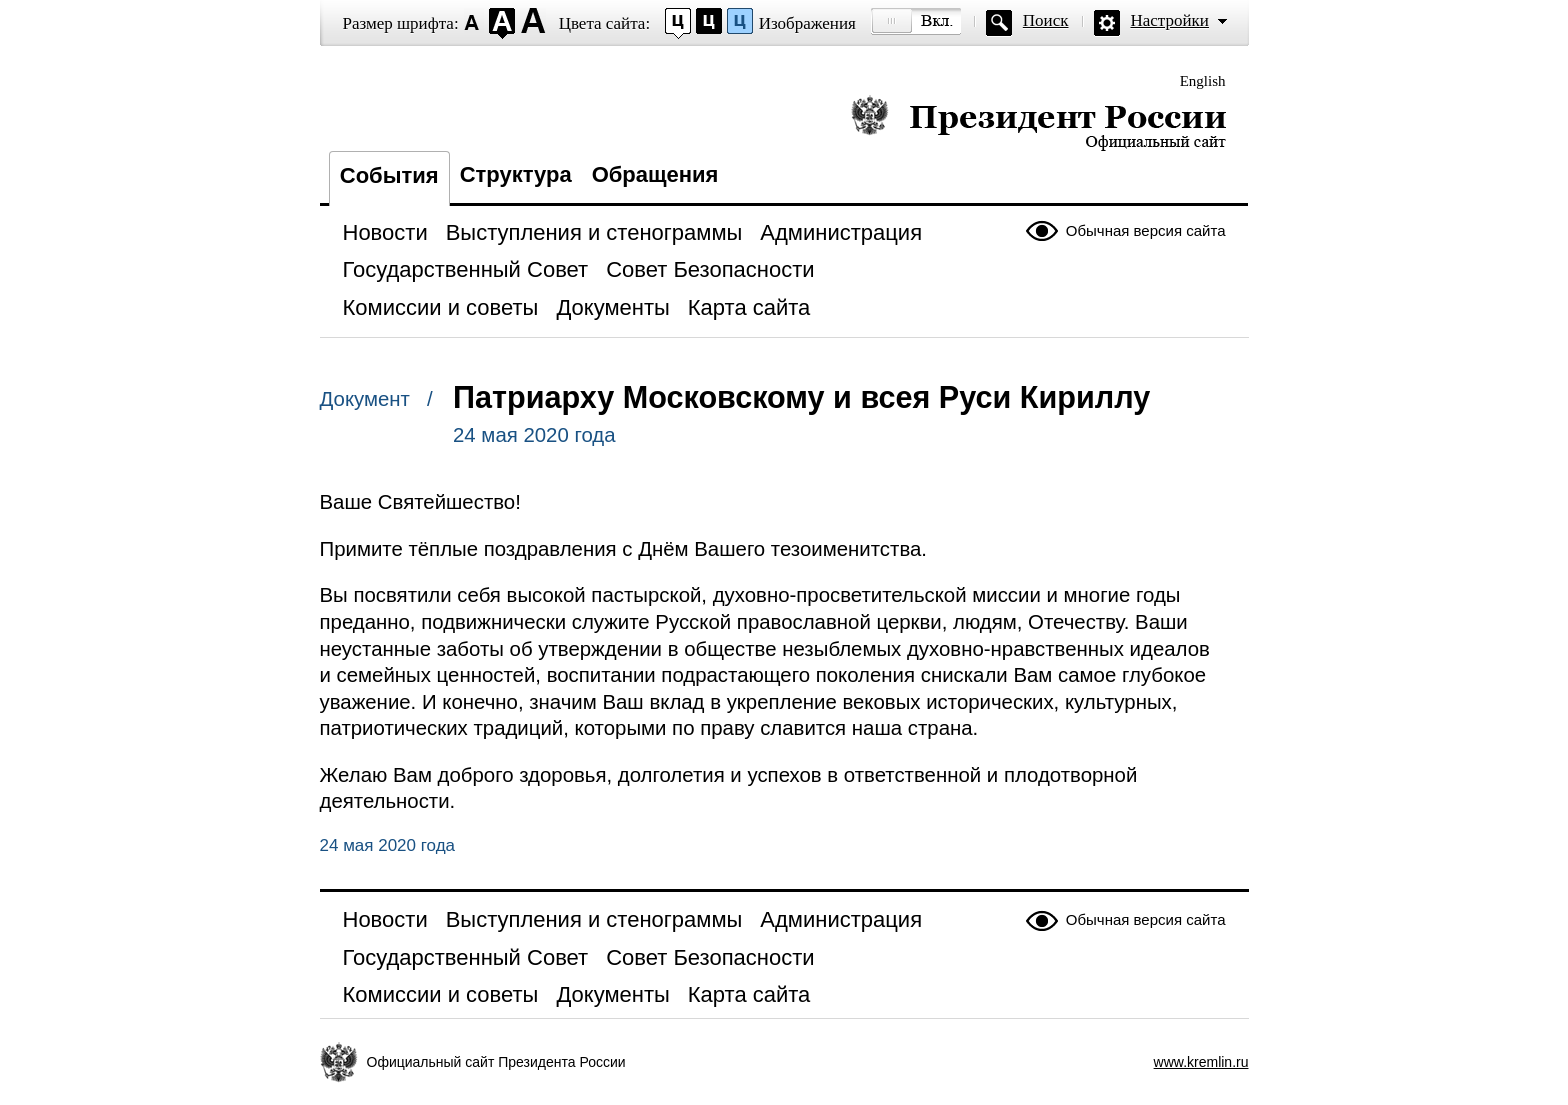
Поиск (1046, 20)
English (1203, 81)
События (389, 175)
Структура (516, 174)
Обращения (655, 174)
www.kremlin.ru (1201, 1062)
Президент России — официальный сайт (1038, 122)
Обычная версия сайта (1146, 230)
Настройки (1170, 20)
